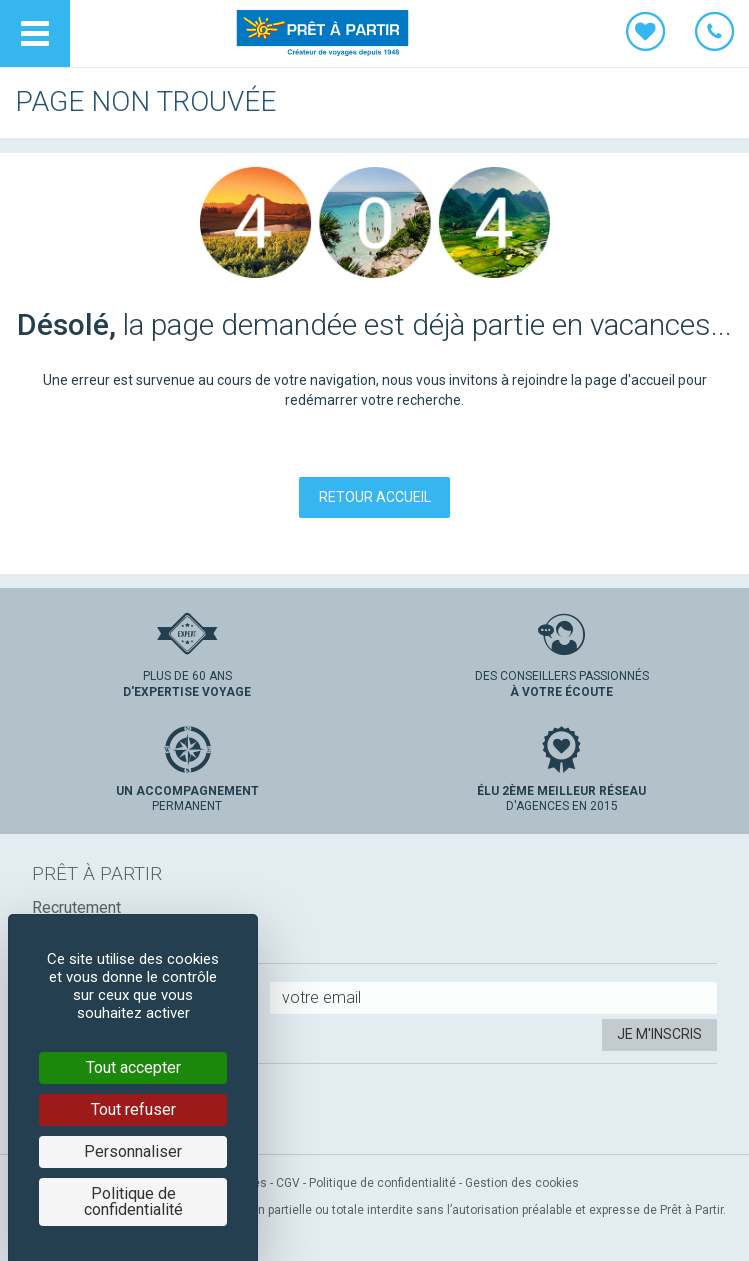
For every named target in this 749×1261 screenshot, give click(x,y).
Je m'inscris (659, 1034)
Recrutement (76, 907)
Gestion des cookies (522, 1183)
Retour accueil (375, 497)
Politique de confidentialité (382, 1183)
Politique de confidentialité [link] (133, 1201)
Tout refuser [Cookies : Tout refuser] (133, 1109)
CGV (288, 1183)
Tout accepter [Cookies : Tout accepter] (133, 1067)
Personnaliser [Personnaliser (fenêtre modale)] (133, 1151)
